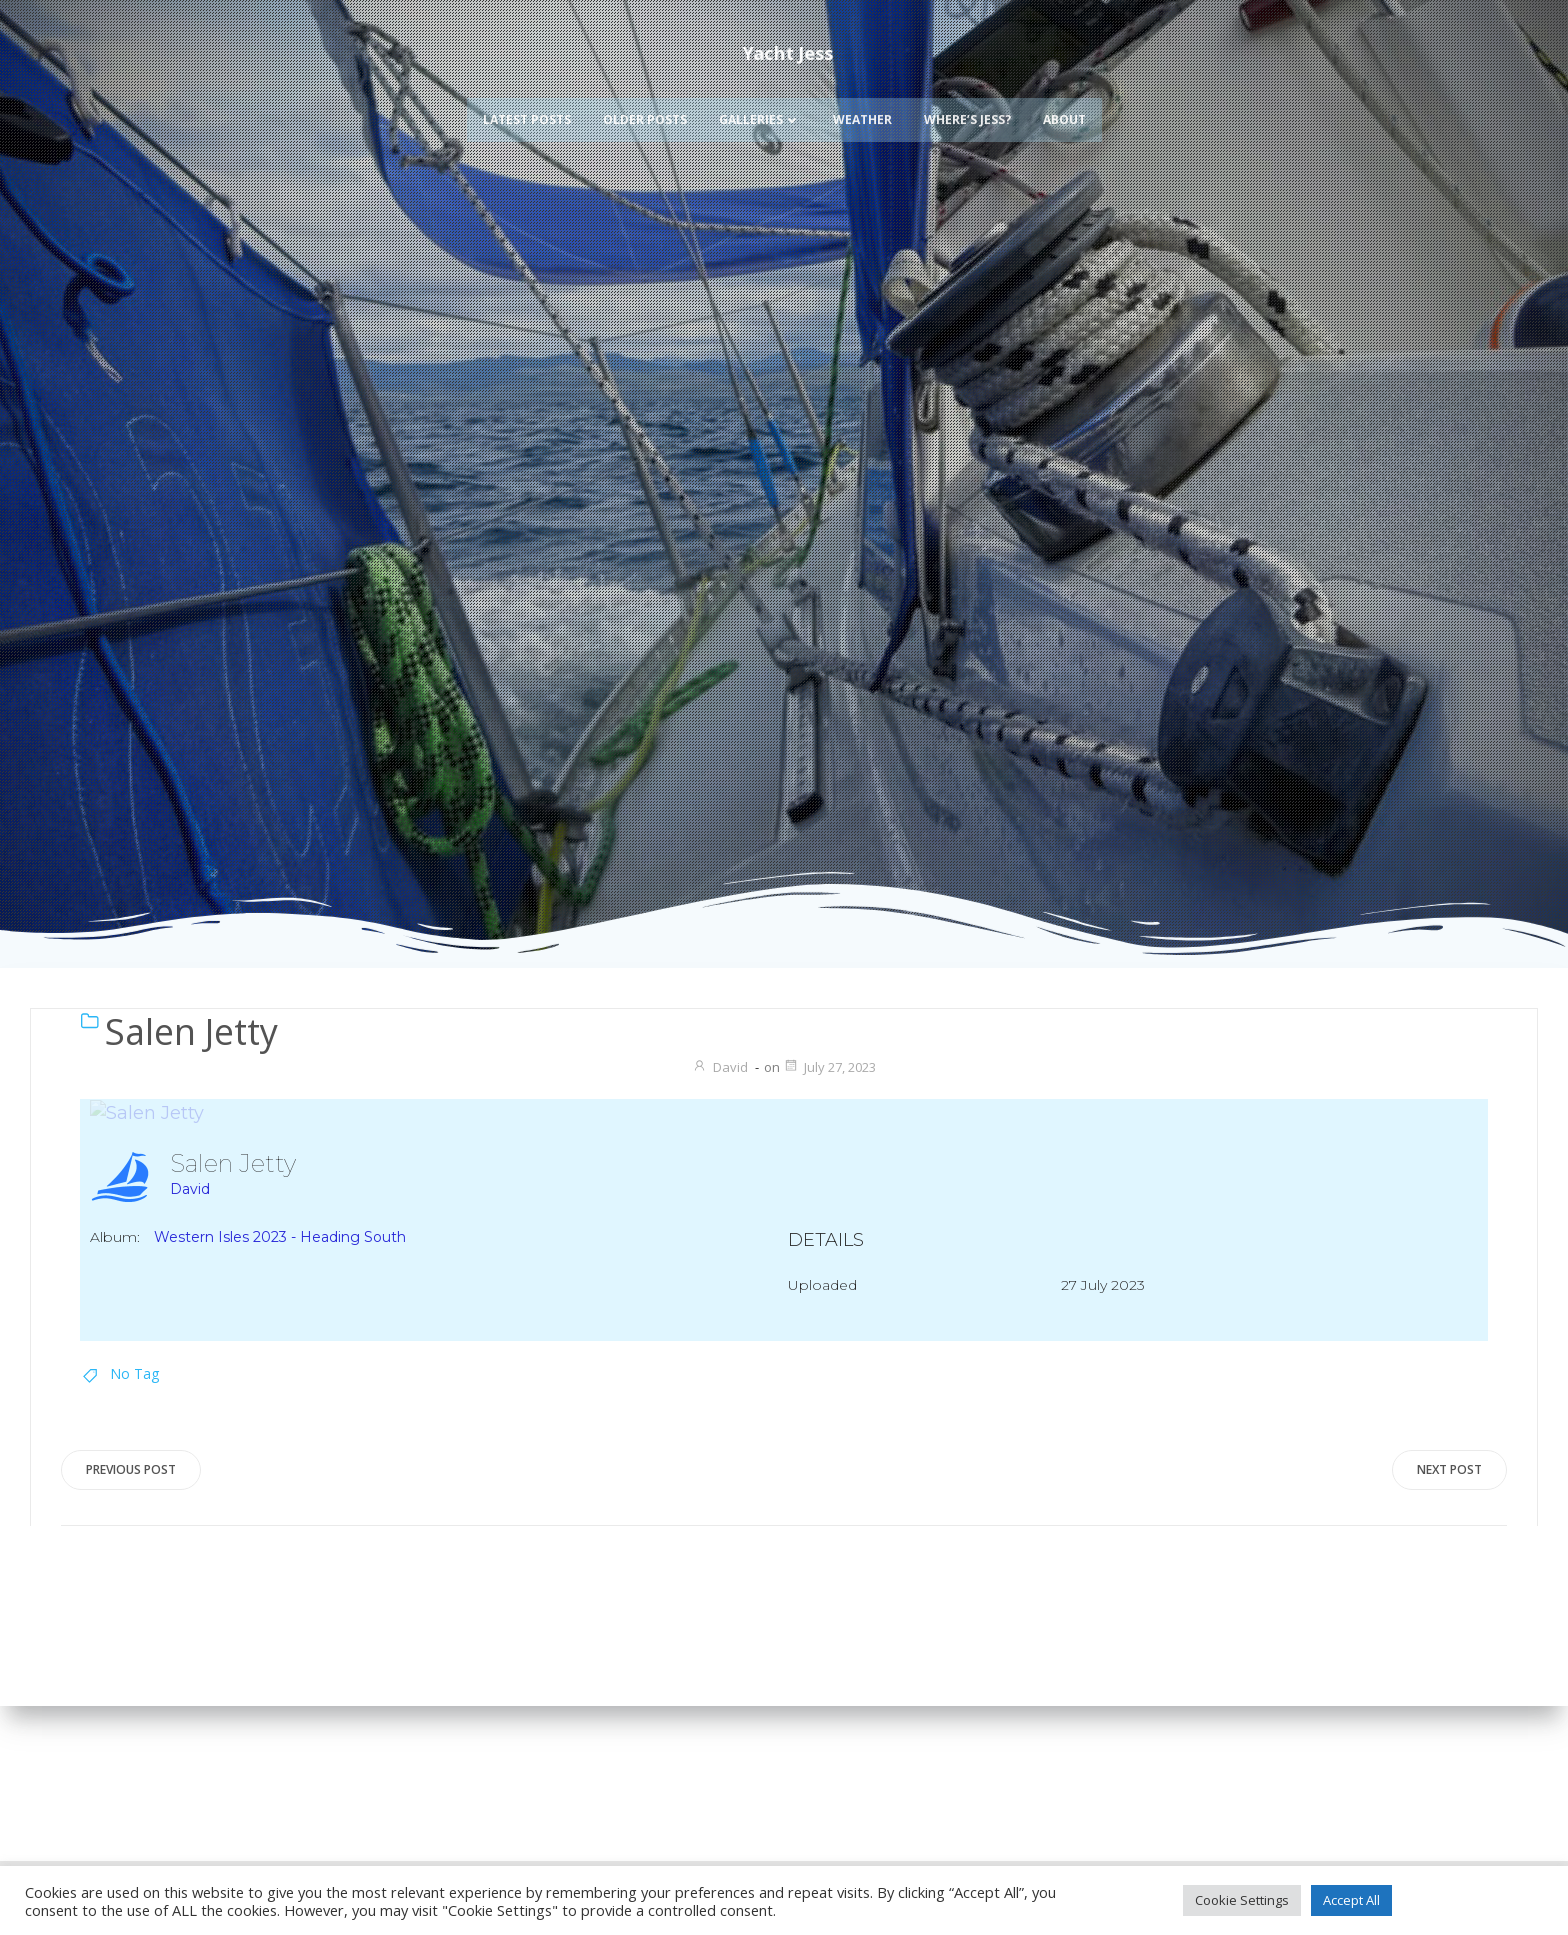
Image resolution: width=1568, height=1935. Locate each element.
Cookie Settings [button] (1242, 1900)
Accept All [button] (1351, 1900)
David (720, 1067)
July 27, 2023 (829, 1067)
